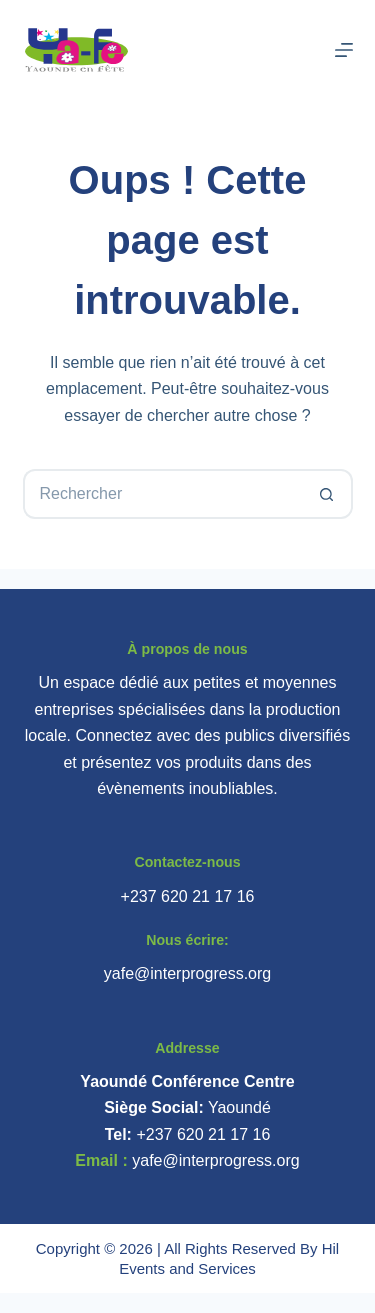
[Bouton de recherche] (328, 494)
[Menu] (344, 50)
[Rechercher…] (163, 494)
